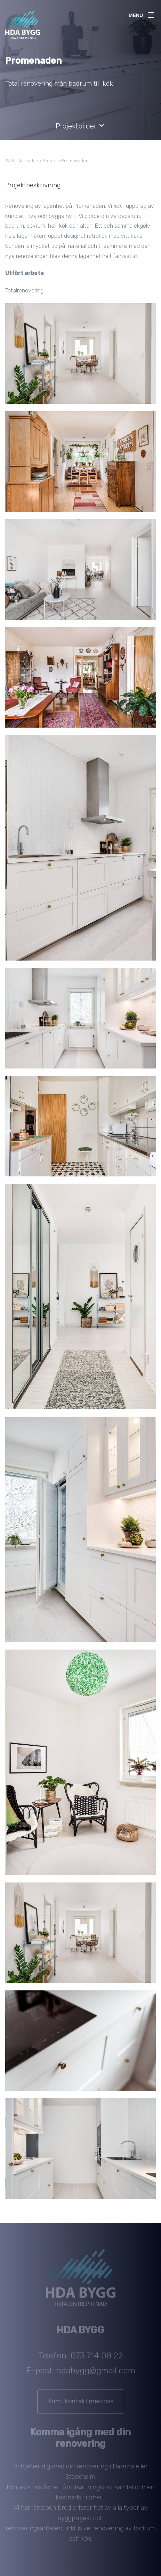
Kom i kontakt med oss (80, 2405)
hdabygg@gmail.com (95, 2374)
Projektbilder (80, 126)
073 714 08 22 (97, 2359)
